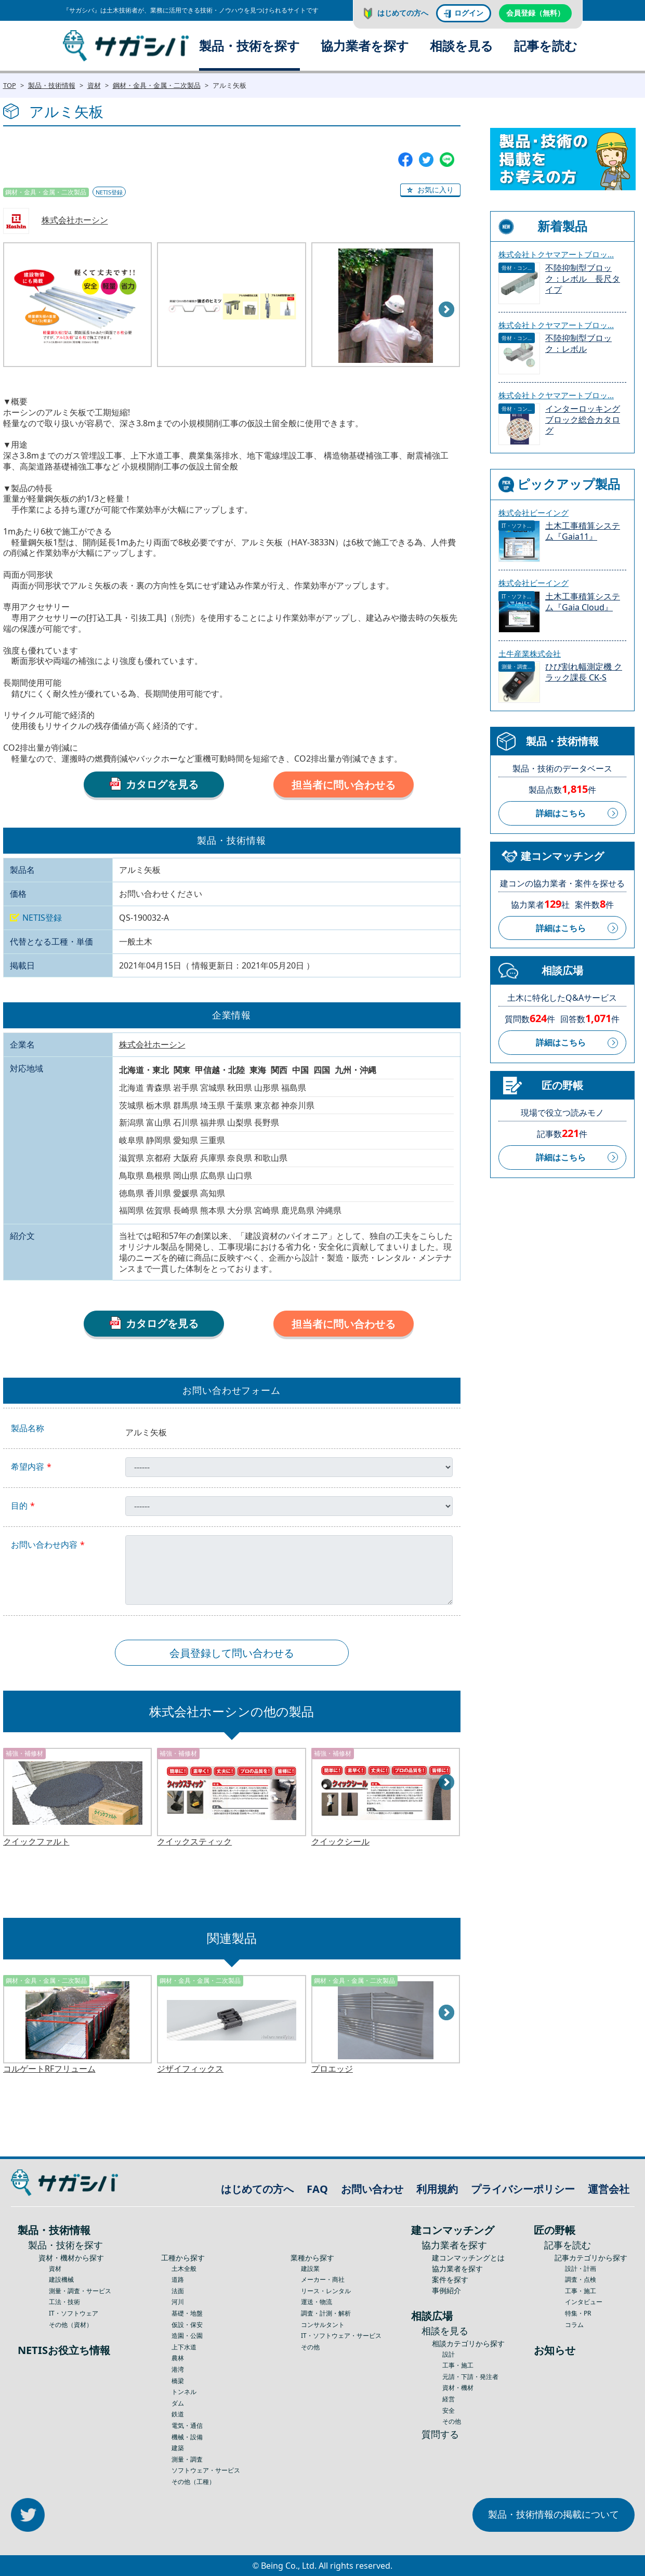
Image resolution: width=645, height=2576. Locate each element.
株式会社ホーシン (75, 220)
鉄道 (178, 2414)
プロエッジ (332, 2068)
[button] (430, 190)
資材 (94, 85)
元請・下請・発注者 (470, 2376)
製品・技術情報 (51, 85)
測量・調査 (187, 2459)
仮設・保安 (187, 2324)
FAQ (317, 2189)
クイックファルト (36, 1841)
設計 (448, 2354)
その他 (310, 2347)
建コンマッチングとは (468, 2258)
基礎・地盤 (187, 2313)
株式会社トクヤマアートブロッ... (556, 254)
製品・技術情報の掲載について (553, 2514)
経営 (448, 2399)
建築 (178, 2447)
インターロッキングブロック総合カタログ (582, 419)
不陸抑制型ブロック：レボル (578, 344)
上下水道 (184, 2347)
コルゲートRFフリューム (49, 2068)
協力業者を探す (365, 45)
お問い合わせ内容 (44, 1544)
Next (447, 310)
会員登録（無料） (535, 13)
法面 (178, 2290)
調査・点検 (580, 2279)
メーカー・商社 (323, 2279)
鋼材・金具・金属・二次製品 (157, 85)
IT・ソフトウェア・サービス (341, 2335)
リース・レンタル (326, 2290)
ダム (178, 2403)
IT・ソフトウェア (73, 2313)
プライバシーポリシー (523, 2189)
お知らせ (554, 2350)
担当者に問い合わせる (344, 785)
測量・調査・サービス (80, 2290)
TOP (9, 85)
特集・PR (578, 2313)
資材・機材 (457, 2387)
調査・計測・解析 (326, 2313)
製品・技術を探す (249, 45)
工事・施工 (457, 2365)
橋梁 (178, 2380)
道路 (178, 2279)
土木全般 (184, 2268)
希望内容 (27, 1466)
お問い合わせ (372, 2189)
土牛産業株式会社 (529, 653)
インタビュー (583, 2301)
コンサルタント (323, 2324)
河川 (178, 2301)
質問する (440, 2434)
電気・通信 (187, 2425)
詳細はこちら (561, 813)
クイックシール (340, 1841)
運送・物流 (316, 2301)
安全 (448, 2410)
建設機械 (61, 2279)
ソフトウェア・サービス (206, 2470)
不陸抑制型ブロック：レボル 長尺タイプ (582, 279)
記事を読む (545, 45)
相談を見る (461, 45)
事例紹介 (446, 2290)
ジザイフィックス (190, 2068)
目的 (19, 1505)
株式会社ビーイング (533, 512)
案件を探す (450, 2279)
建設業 (310, 2268)
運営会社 (608, 2189)
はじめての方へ (402, 13)
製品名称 (27, 1428)
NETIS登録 (109, 192)
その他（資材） (71, 2324)
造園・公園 (187, 2335)
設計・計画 (580, 2268)
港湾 (178, 2369)
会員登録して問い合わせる (231, 1653)
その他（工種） (193, 2481)
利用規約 (437, 2189)
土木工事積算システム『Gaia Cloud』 (582, 602)
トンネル (184, 2391)
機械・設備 (187, 2437)
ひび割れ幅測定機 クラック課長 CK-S (583, 672)
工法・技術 (64, 2301)
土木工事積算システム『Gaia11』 (582, 531)
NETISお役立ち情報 (64, 2350)
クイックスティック (194, 1841)
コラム (574, 2324)
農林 (178, 2357)
